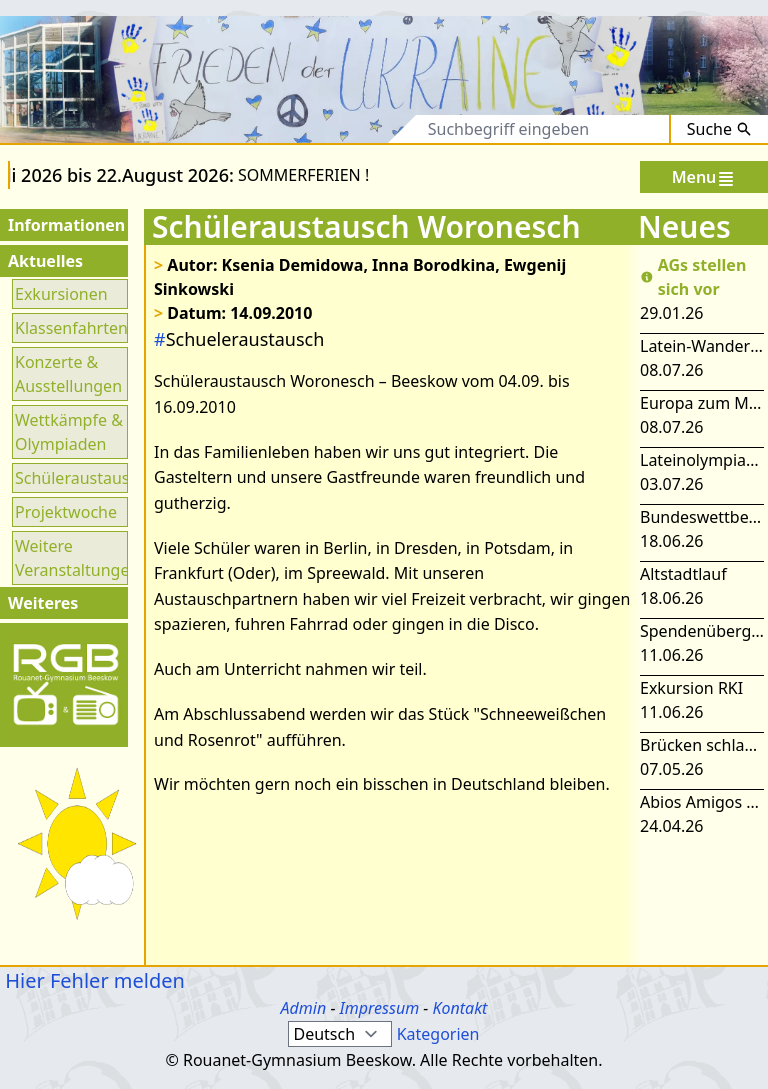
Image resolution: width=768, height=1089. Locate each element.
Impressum (380, 1008)
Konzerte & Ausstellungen (68, 374)
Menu (704, 177)
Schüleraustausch (70, 478)
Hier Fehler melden (92, 980)
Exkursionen (61, 294)
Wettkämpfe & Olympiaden (69, 432)
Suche (719, 129)
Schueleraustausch (239, 339)
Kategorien (438, 1034)
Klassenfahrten (70, 328)
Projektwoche (66, 512)
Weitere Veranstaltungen (70, 558)
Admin (304, 1008)
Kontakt (459, 1008)
